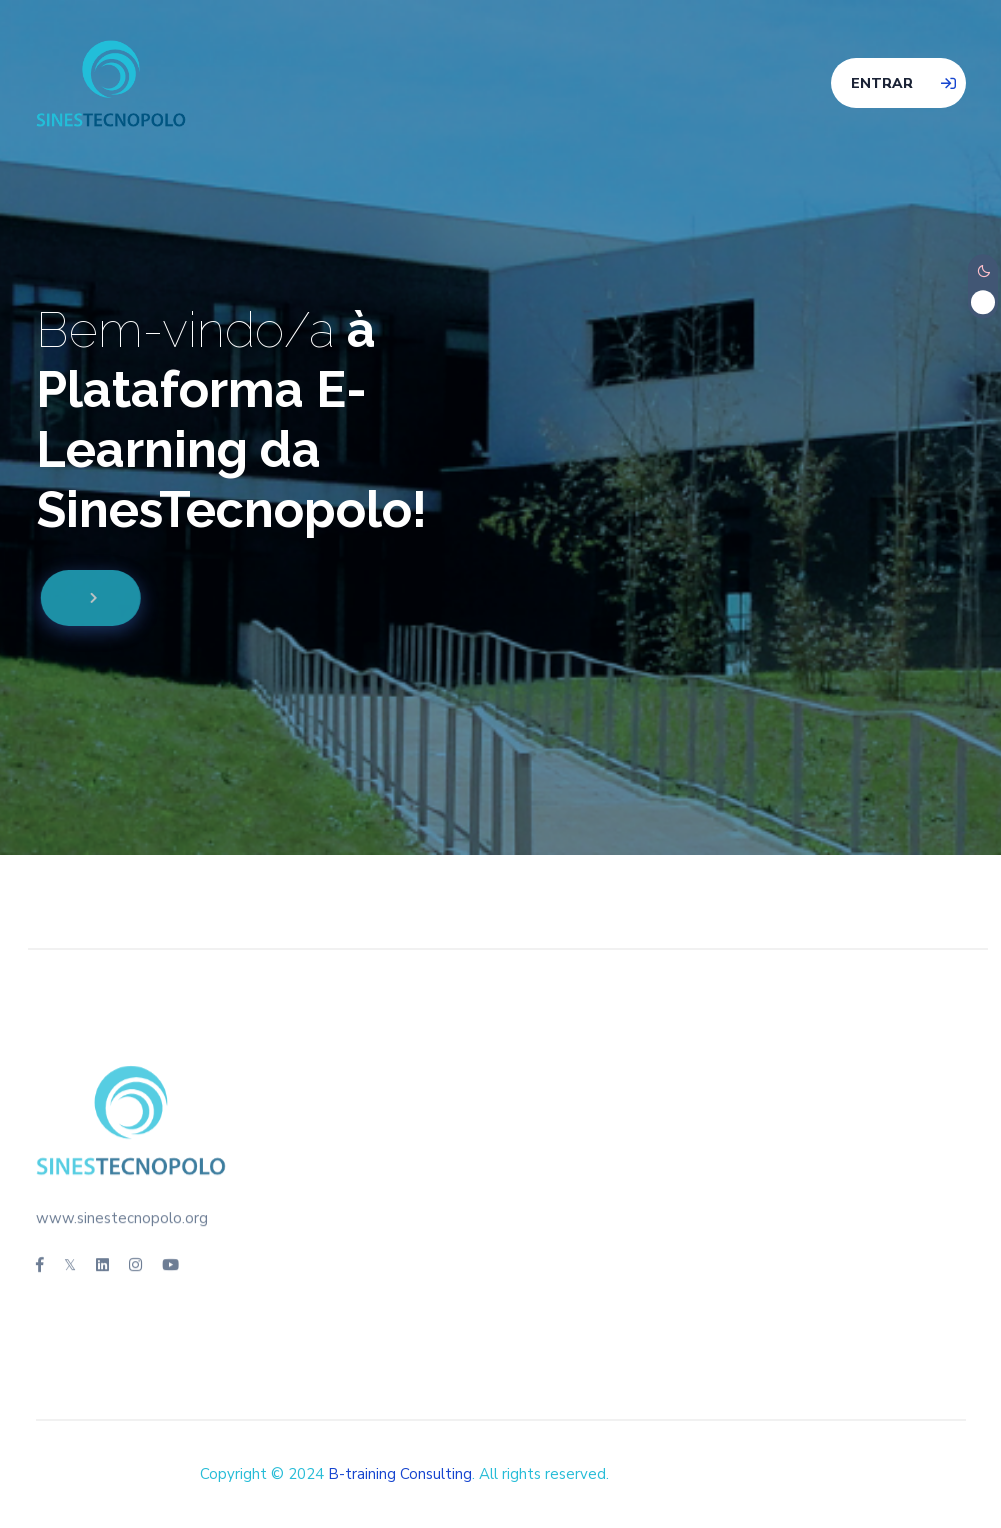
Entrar (882, 83)
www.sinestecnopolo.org (122, 1214)
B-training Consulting (400, 1474)
